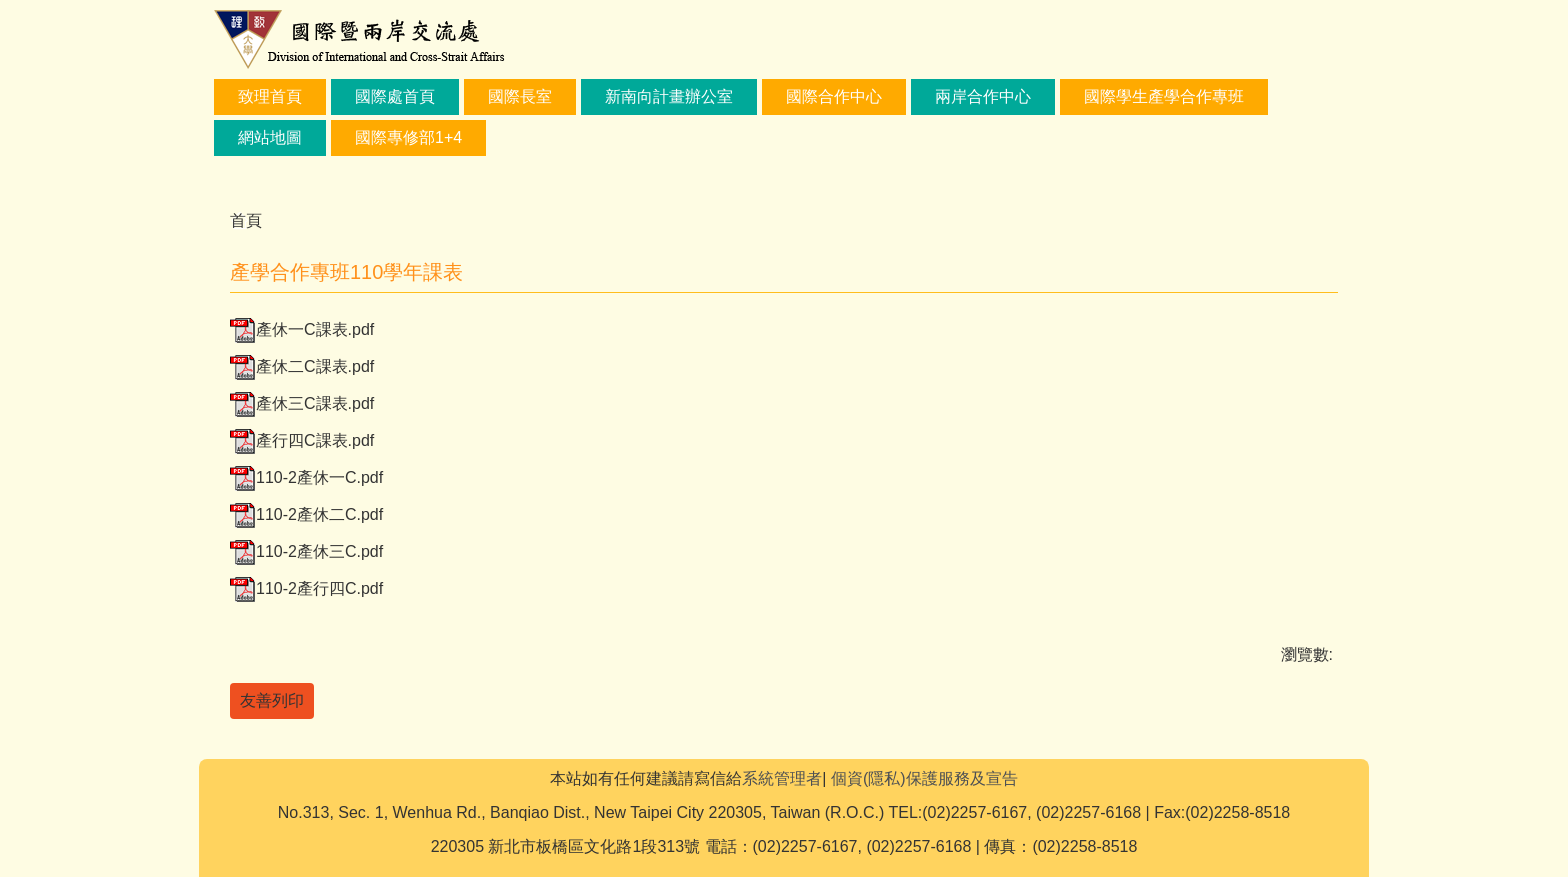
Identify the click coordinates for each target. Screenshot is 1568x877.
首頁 (246, 220)
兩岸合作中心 (983, 96)
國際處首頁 (395, 96)
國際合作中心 (834, 96)
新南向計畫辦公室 (669, 96)
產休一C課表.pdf (302, 329)
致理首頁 (270, 96)
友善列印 (272, 700)
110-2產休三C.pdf (306, 551)
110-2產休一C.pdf (306, 477)
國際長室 (520, 96)
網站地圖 (270, 137)
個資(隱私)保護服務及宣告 (924, 778)
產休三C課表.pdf (302, 403)
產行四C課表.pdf (302, 440)
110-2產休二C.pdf (306, 514)
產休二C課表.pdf (302, 366)
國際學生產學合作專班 (1164, 96)
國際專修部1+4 (408, 137)
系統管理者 (782, 778)
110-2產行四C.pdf (306, 588)
